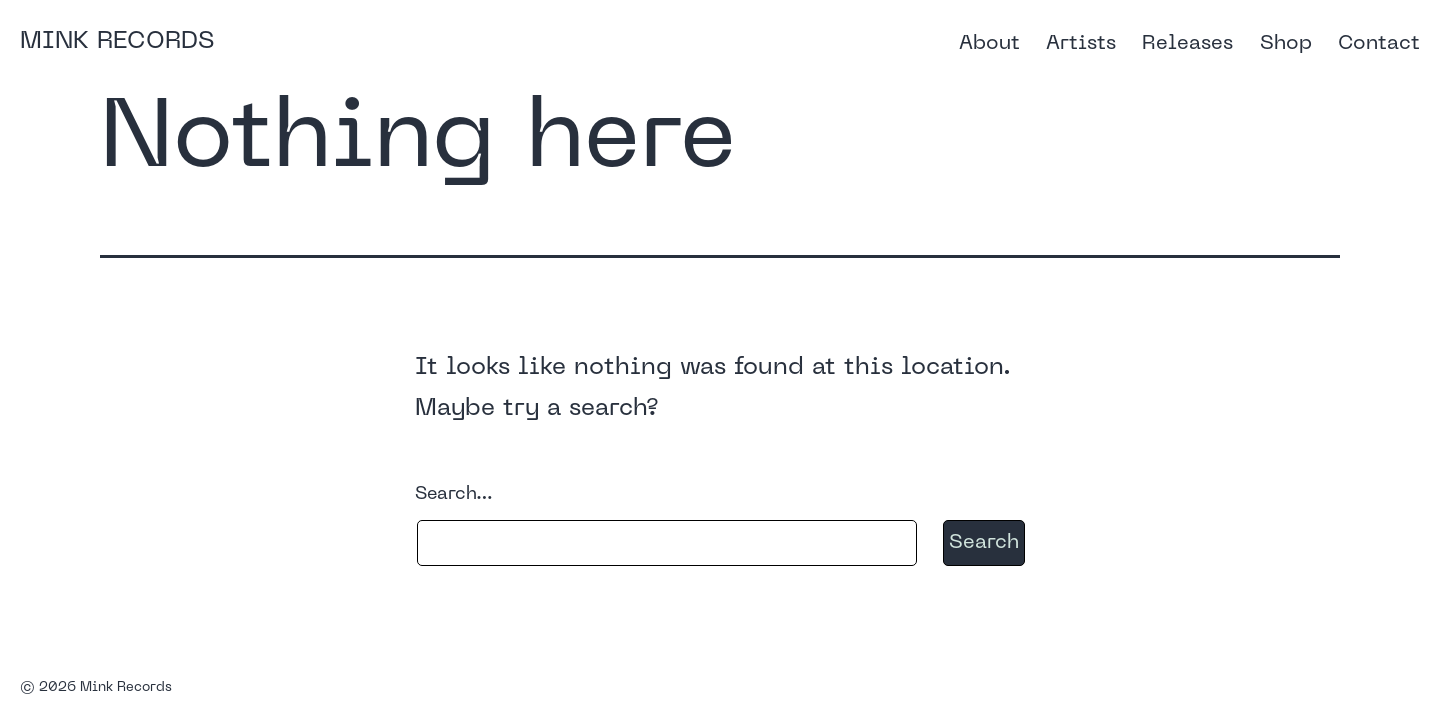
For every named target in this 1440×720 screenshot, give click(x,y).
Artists (1081, 44)
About (989, 44)
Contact (1379, 44)
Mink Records (117, 42)
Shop (1286, 44)
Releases (1187, 44)
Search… (454, 494)
